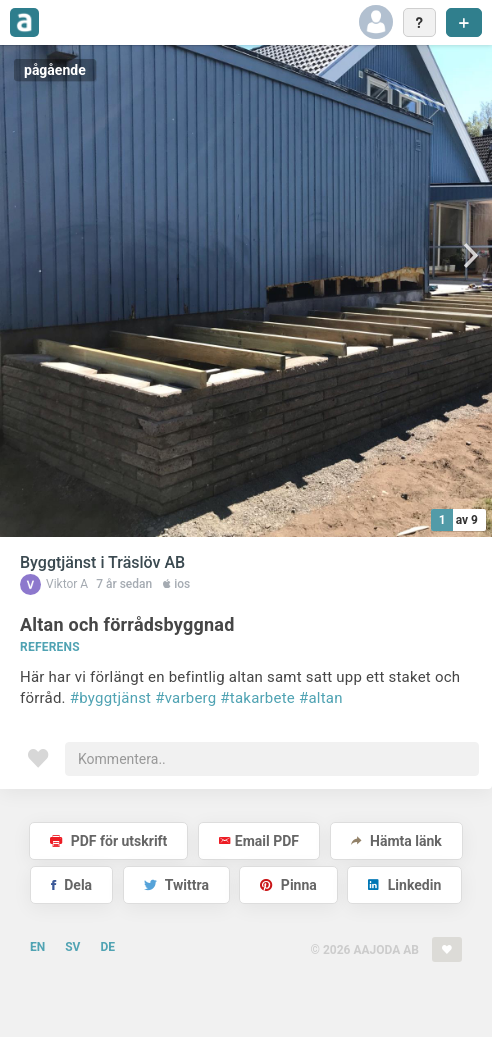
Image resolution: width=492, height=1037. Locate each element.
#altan (321, 698)
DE (107, 947)
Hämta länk (396, 841)
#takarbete (257, 698)
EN (37, 947)
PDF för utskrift (108, 841)
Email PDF (259, 841)
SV (72, 947)
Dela (71, 885)
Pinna (288, 885)
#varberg (185, 698)
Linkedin (404, 885)
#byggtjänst (111, 698)
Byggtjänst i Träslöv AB (102, 562)
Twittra (176, 885)
